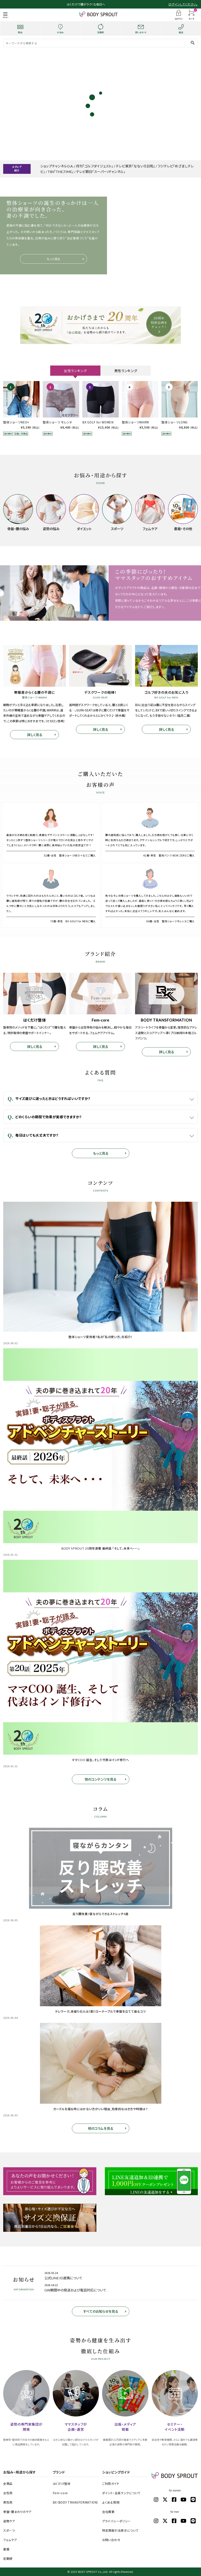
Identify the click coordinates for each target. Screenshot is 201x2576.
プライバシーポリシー (116, 2521)
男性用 (8, 2502)
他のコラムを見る (100, 2128)
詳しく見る (34, 734)
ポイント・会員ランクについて (121, 2493)
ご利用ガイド (110, 2483)
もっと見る (53, 259)
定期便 (8, 2558)
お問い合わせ (111, 2540)
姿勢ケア (9, 2521)
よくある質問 (110, 2502)
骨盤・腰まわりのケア (17, 2512)
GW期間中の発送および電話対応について (75, 2290)
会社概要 (108, 2512)
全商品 (8, 2483)
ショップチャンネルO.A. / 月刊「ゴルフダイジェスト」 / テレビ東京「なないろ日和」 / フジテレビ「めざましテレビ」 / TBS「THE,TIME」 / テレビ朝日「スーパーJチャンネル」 (117, 169)
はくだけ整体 (62, 2483)
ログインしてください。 (183, 4)
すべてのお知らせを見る (100, 2311)
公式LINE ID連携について (63, 2278)
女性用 (8, 2493)
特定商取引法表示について (120, 2530)
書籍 (6, 2549)
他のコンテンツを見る (100, 1779)
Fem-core (60, 2493)
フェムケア (10, 2540)
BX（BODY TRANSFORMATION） (76, 2502)
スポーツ (9, 2530)
